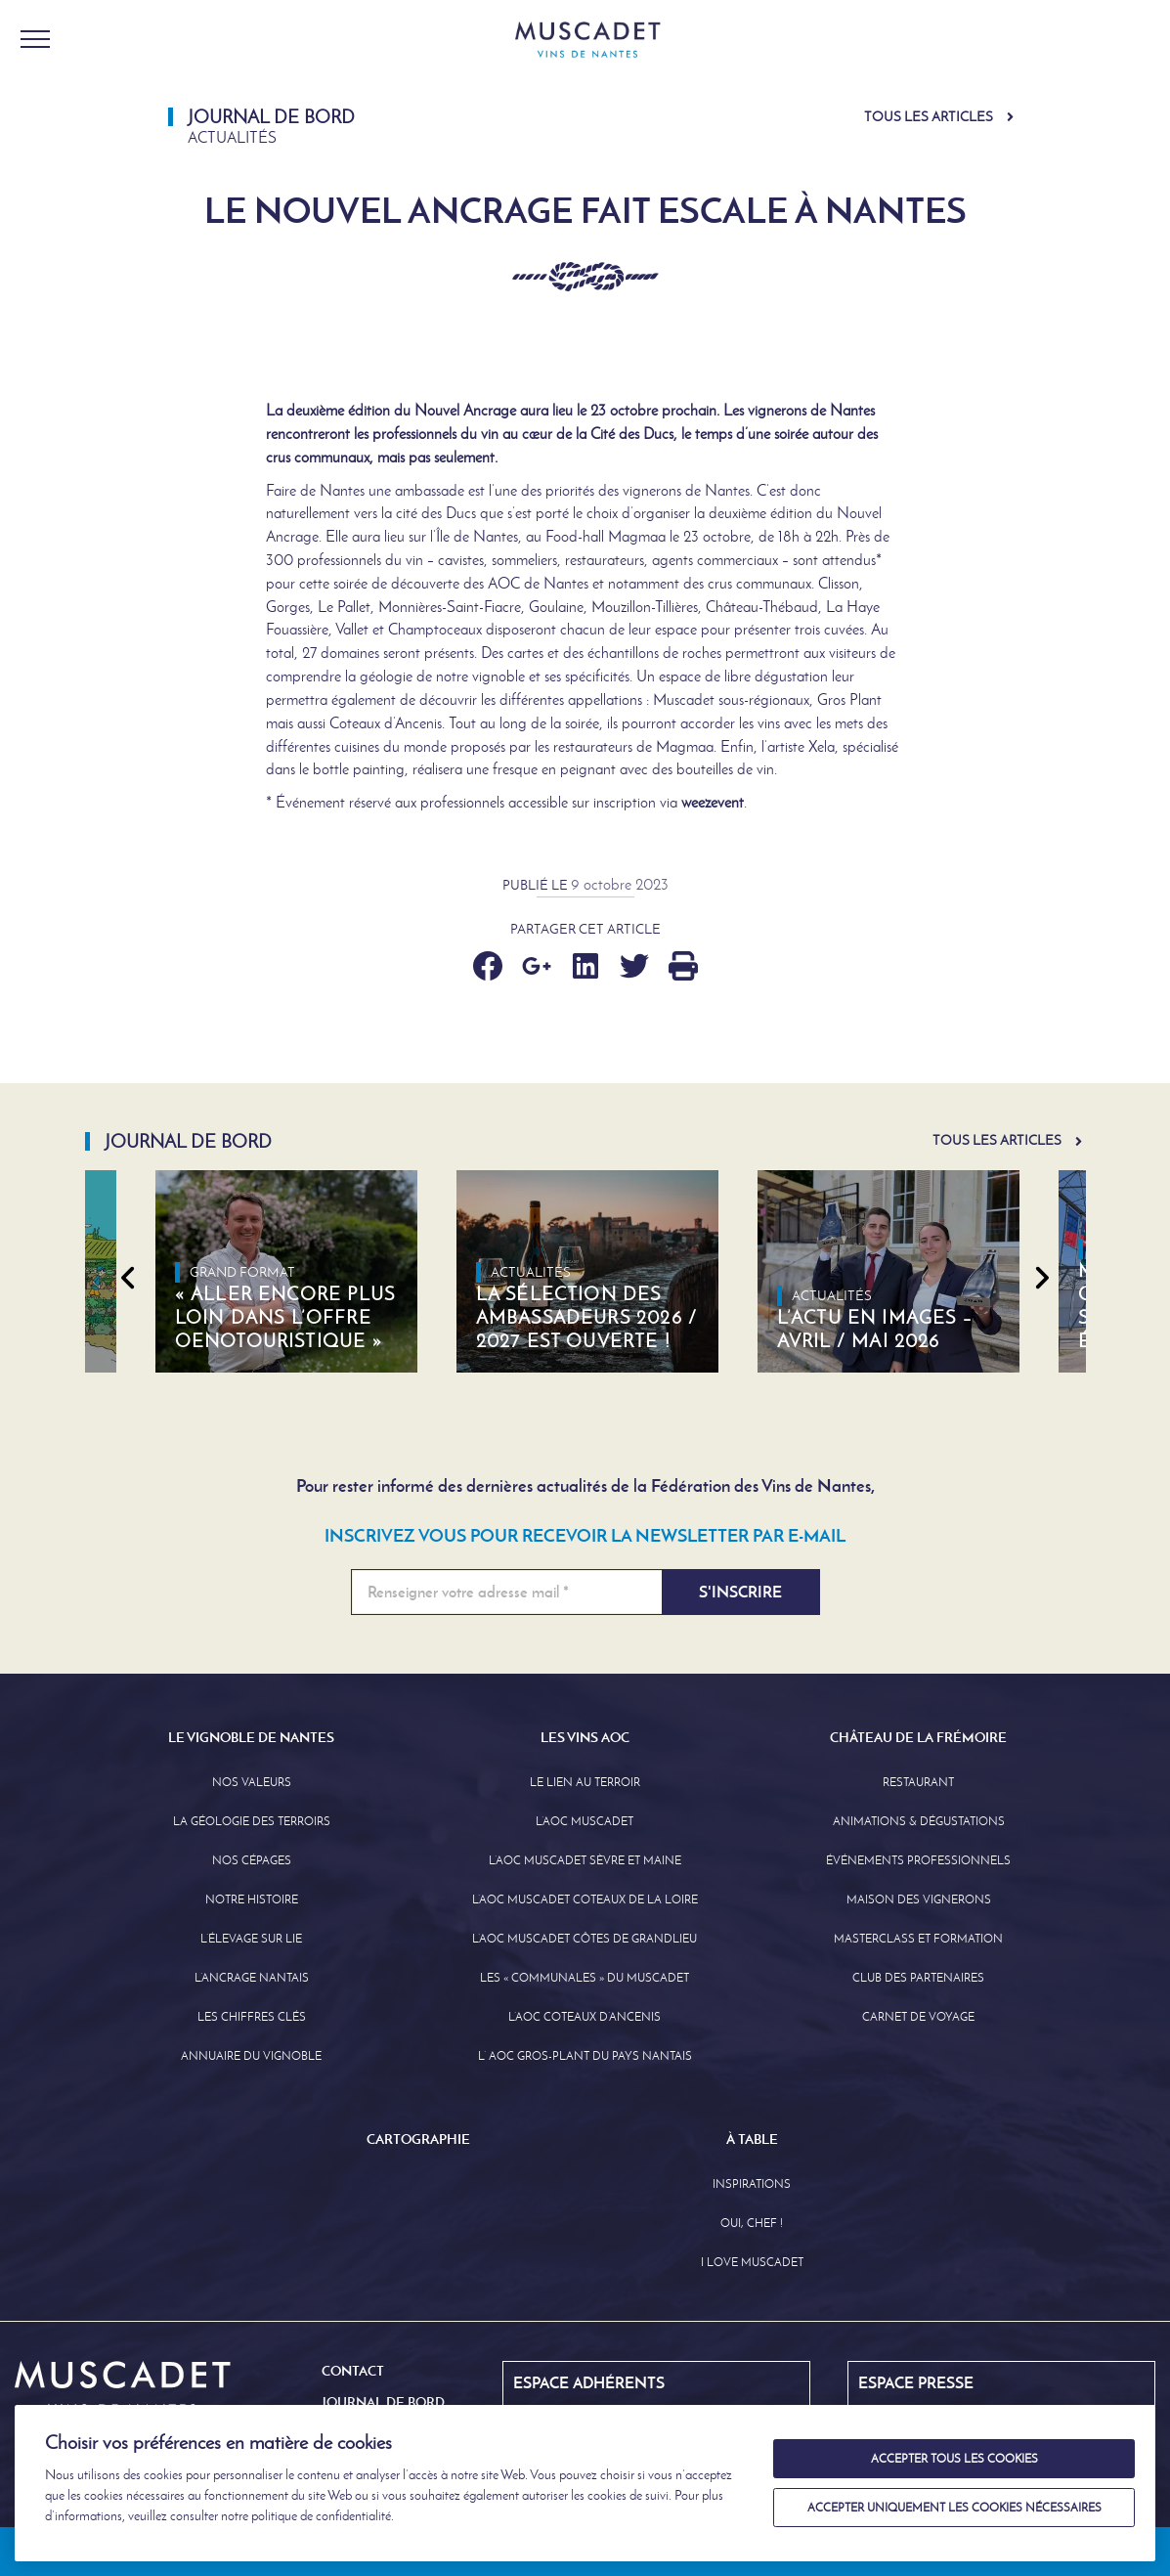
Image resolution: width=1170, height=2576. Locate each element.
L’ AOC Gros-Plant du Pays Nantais (585, 2056)
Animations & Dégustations (919, 1821)
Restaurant (918, 1782)
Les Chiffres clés (251, 2017)
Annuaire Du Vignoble (251, 2056)
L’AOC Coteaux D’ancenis (584, 2017)
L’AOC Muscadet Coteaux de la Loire (585, 1899)
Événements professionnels (918, 1860)
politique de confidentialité (321, 2516)
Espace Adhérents (589, 2382)
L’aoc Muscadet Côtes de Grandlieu (584, 1938)
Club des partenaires (918, 1978)
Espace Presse (916, 2382)
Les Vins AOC (585, 1737)
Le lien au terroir (585, 1782)
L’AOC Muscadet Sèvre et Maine (585, 1860)
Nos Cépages (251, 1860)
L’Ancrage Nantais (252, 1978)
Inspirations (752, 2184)
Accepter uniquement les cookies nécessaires (954, 2507)
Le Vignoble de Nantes (251, 1737)
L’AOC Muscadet (584, 1821)
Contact (353, 2371)
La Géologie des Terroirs (251, 1821)
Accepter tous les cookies (954, 2459)
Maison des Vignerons (918, 1899)
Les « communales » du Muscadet (584, 1978)
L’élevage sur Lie (251, 1938)
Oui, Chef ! (751, 2223)
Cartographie (418, 2139)
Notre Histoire (251, 1899)
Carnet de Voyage (918, 2017)
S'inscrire (740, 1591)
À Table (752, 2139)
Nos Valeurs (251, 1782)
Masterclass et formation (918, 1938)
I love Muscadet (752, 2262)
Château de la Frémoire (918, 1737)
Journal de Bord (383, 2402)
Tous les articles (928, 117)
